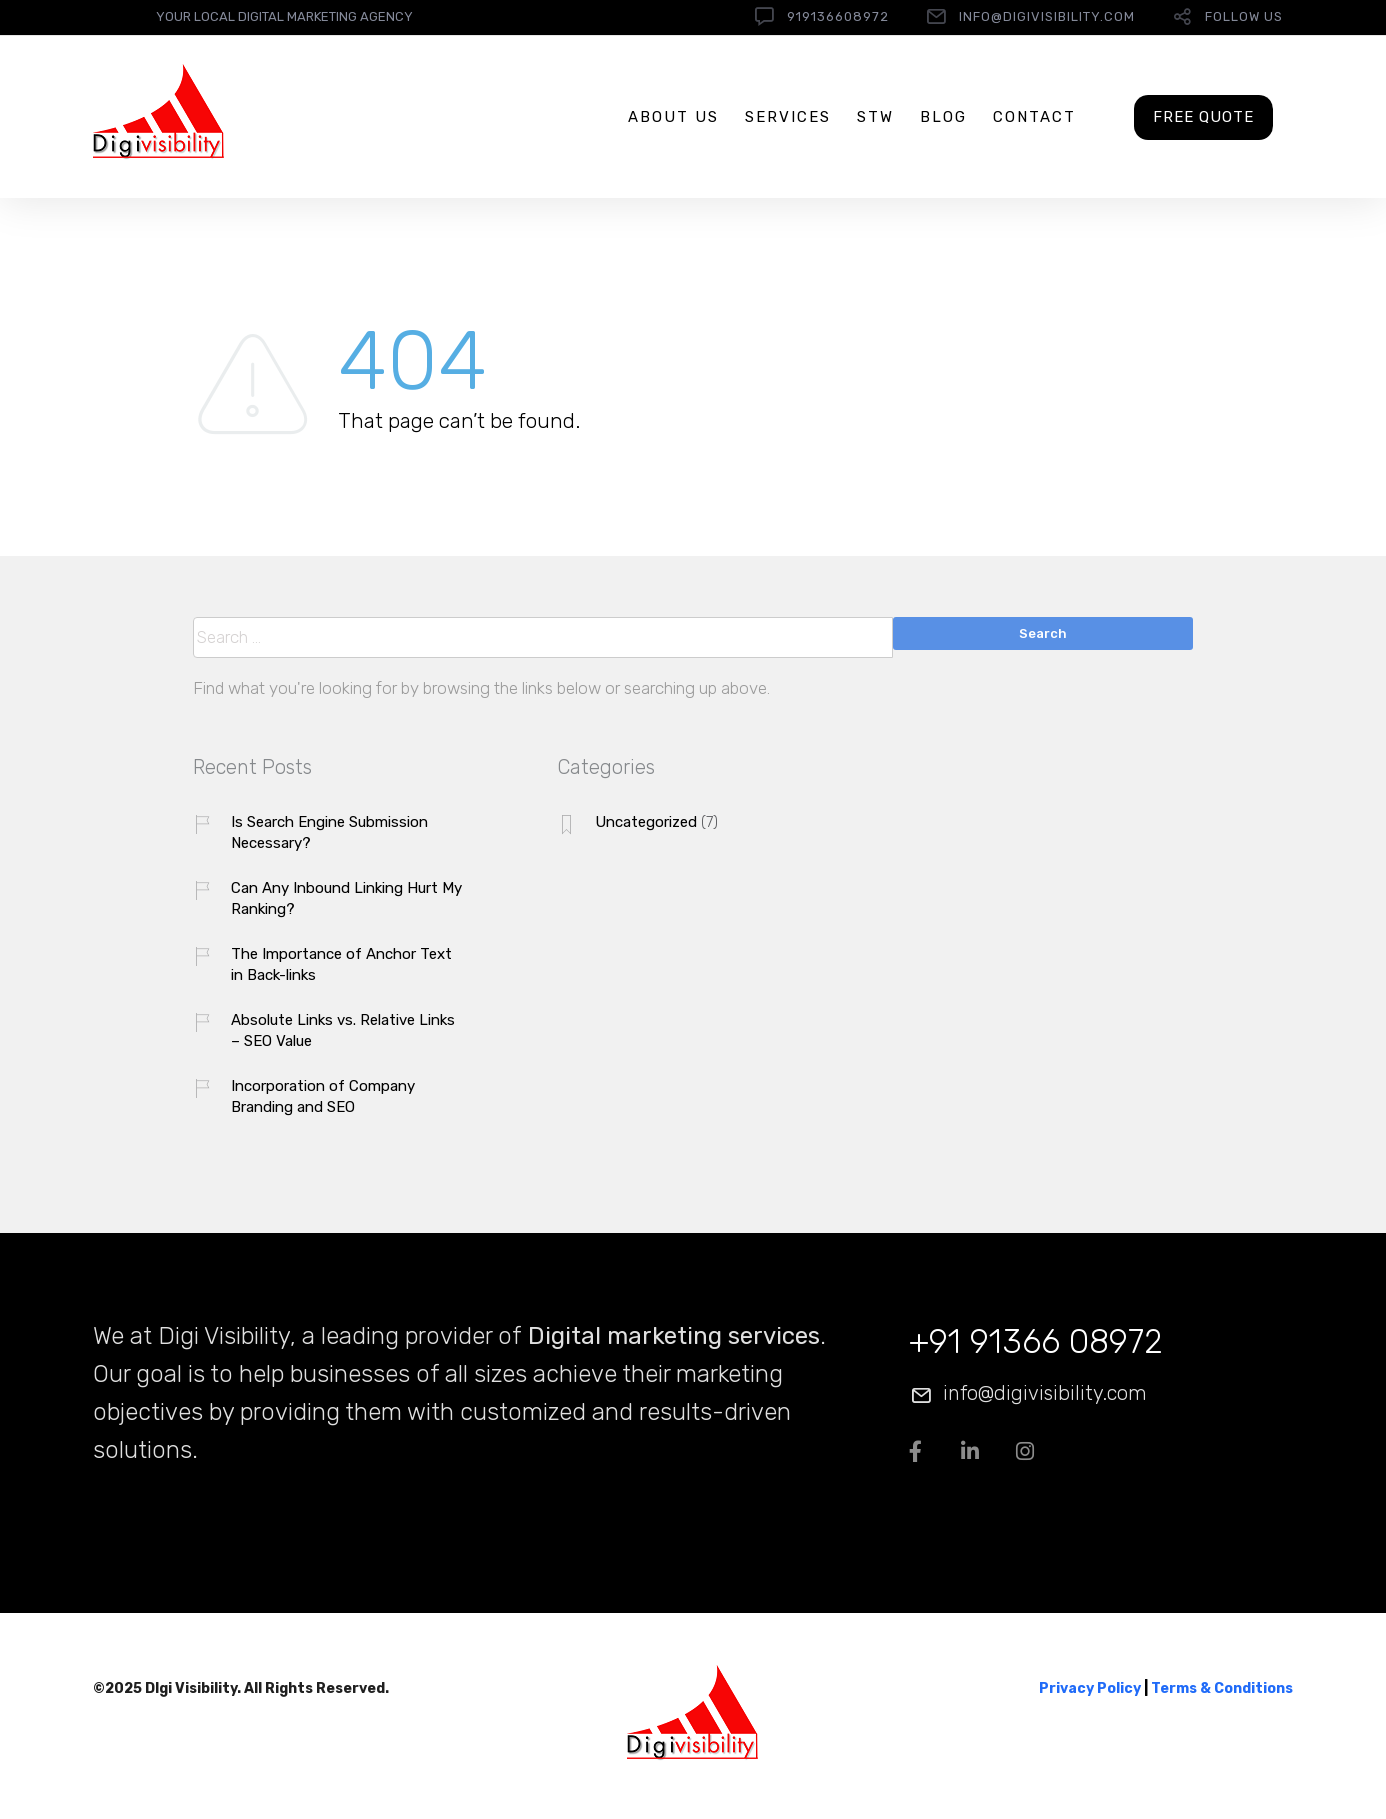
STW (875, 117)
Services (788, 117)
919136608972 (838, 16)
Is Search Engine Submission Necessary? (329, 832)
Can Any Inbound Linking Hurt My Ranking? (346, 898)
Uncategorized (646, 822)
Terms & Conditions (1222, 1688)
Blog (943, 117)
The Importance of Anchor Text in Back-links (341, 964)
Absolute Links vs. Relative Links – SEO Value (343, 1030)
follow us (1244, 16)
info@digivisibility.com (1047, 16)
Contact (1034, 117)
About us (673, 117)
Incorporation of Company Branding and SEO (323, 1096)
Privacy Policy (1090, 1688)
